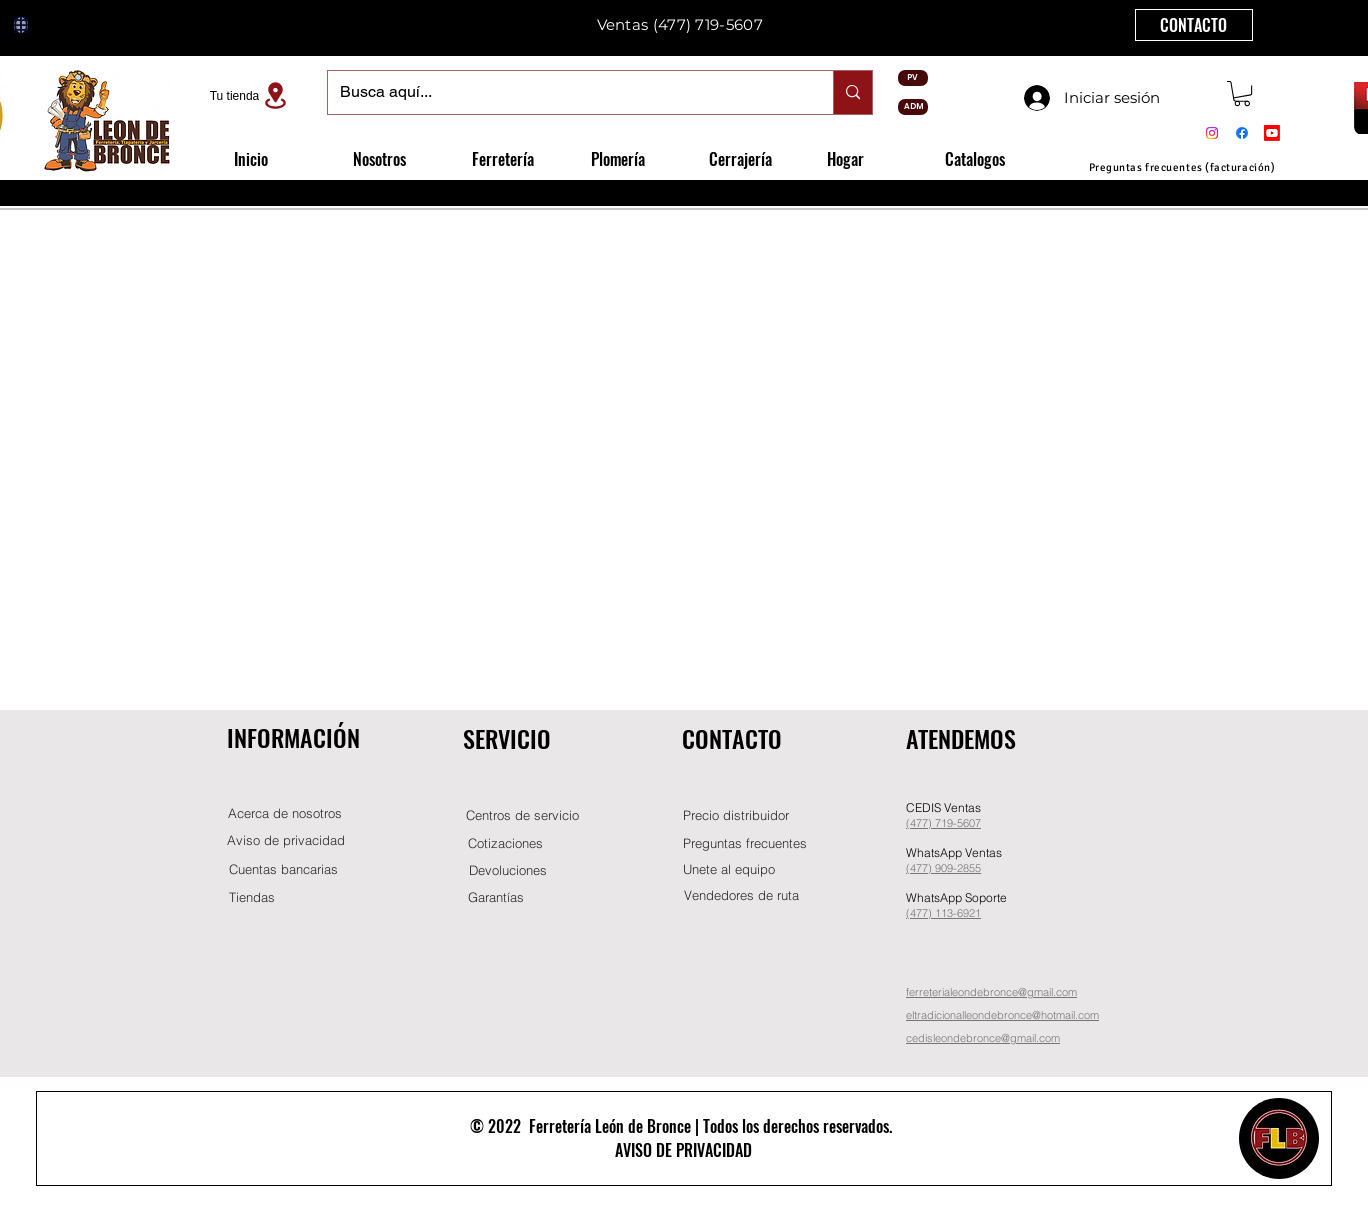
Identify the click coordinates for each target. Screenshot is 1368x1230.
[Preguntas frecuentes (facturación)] (1182, 167)
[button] (1242, 93)
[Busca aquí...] (565, 92)
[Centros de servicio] (522, 815)
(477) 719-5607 (708, 24)
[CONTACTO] (1194, 25)
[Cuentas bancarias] (283, 869)
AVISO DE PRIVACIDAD (683, 1150)
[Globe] (21, 25)
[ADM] (913, 107)
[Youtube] (1272, 133)
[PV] (913, 78)
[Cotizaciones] (505, 843)
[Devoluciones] (508, 870)
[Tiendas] (252, 897)
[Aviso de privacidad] (286, 840)
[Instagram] (1212, 133)
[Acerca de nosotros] (285, 813)
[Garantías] (496, 897)
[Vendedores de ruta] (741, 895)
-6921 (967, 913)
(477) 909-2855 (943, 868)
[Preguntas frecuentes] (745, 843)
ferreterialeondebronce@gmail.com (991, 992)
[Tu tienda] (251, 95)
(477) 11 (926, 913)
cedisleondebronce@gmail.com (983, 1038)
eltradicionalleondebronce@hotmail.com (1002, 1015)
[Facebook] (1242, 133)
